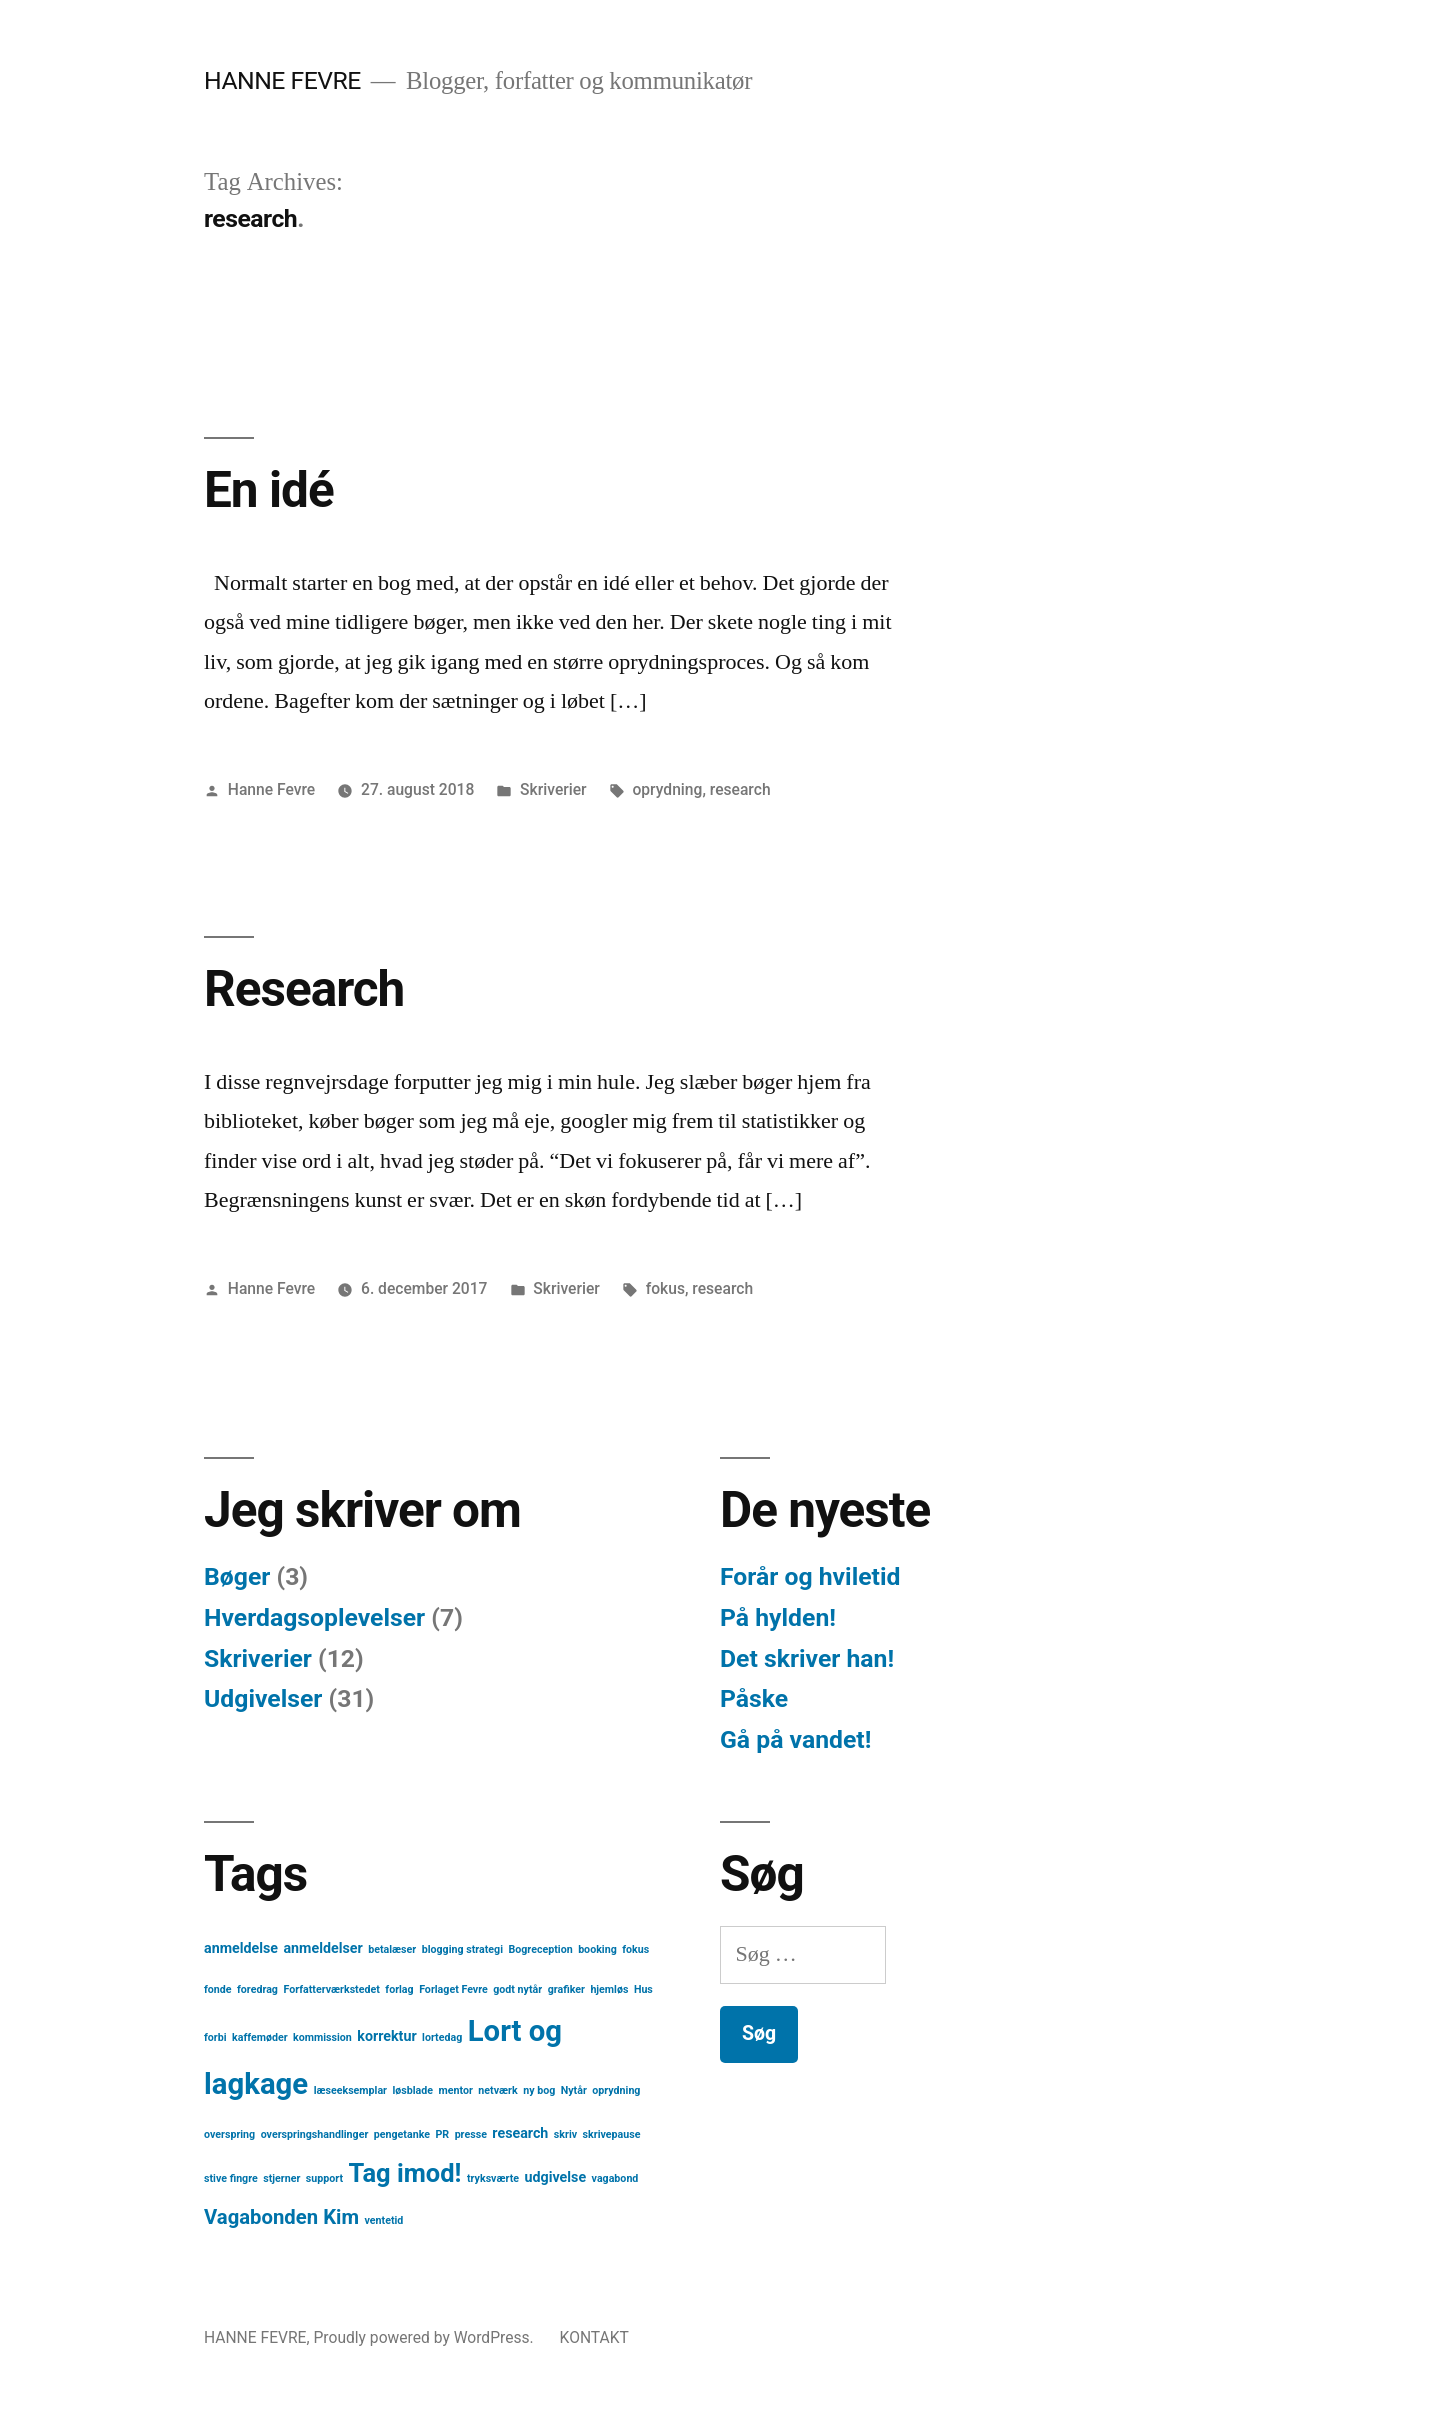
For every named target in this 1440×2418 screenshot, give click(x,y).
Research (304, 989)
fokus (665, 1288)
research (740, 789)
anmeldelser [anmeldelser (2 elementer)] (322, 1948)
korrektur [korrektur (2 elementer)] (386, 2036)
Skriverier (553, 789)
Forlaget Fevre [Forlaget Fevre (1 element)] (453, 1989)
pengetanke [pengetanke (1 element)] (402, 2134)
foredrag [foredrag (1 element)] (257, 1989)
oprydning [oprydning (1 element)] (616, 2090)
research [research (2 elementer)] (520, 2133)
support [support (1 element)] (324, 2178)
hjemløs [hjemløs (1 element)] (609, 1989)
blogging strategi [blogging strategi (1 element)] (462, 1949)
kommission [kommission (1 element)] (322, 2037)
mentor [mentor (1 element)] (456, 2090)
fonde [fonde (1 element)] (218, 1989)
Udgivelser (263, 1698)
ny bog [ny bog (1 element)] (539, 2090)
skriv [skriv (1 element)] (565, 2134)
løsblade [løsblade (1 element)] (413, 2090)
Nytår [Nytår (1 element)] (574, 2090)
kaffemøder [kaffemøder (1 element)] (260, 2037)
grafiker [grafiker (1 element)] (566, 1989)
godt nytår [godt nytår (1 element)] (517, 1989)
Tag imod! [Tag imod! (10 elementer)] (405, 2173)
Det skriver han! (807, 1658)
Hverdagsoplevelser (314, 1617)
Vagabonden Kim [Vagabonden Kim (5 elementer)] (281, 2217)
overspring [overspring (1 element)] (229, 2134)
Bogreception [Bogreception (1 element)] (540, 1949)
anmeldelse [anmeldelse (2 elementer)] (241, 1948)
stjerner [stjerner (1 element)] (281, 2178)
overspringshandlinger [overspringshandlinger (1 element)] (315, 2134)
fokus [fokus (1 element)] (635, 1949)
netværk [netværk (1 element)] (497, 2090)
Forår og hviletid (810, 1576)
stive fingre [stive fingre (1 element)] (231, 2178)
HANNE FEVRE (282, 80)
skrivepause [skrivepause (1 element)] (612, 2134)
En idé (269, 490)
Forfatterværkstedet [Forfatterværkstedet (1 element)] (331, 1989)
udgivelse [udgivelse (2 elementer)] (556, 2177)
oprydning (667, 789)
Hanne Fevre (271, 789)
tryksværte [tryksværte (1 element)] (493, 2178)
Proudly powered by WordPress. (425, 2337)
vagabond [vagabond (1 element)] (615, 2178)
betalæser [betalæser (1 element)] (392, 1949)
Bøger (237, 1576)
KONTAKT (594, 2337)
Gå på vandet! (795, 1739)
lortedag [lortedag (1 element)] (442, 2037)
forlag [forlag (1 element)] (399, 1989)
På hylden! (778, 1617)
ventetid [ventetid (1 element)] (384, 2220)
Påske (754, 1698)
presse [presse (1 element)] (471, 2134)
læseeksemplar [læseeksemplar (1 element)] (350, 2090)
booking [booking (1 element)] (597, 1949)
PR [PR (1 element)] (442, 2134)
